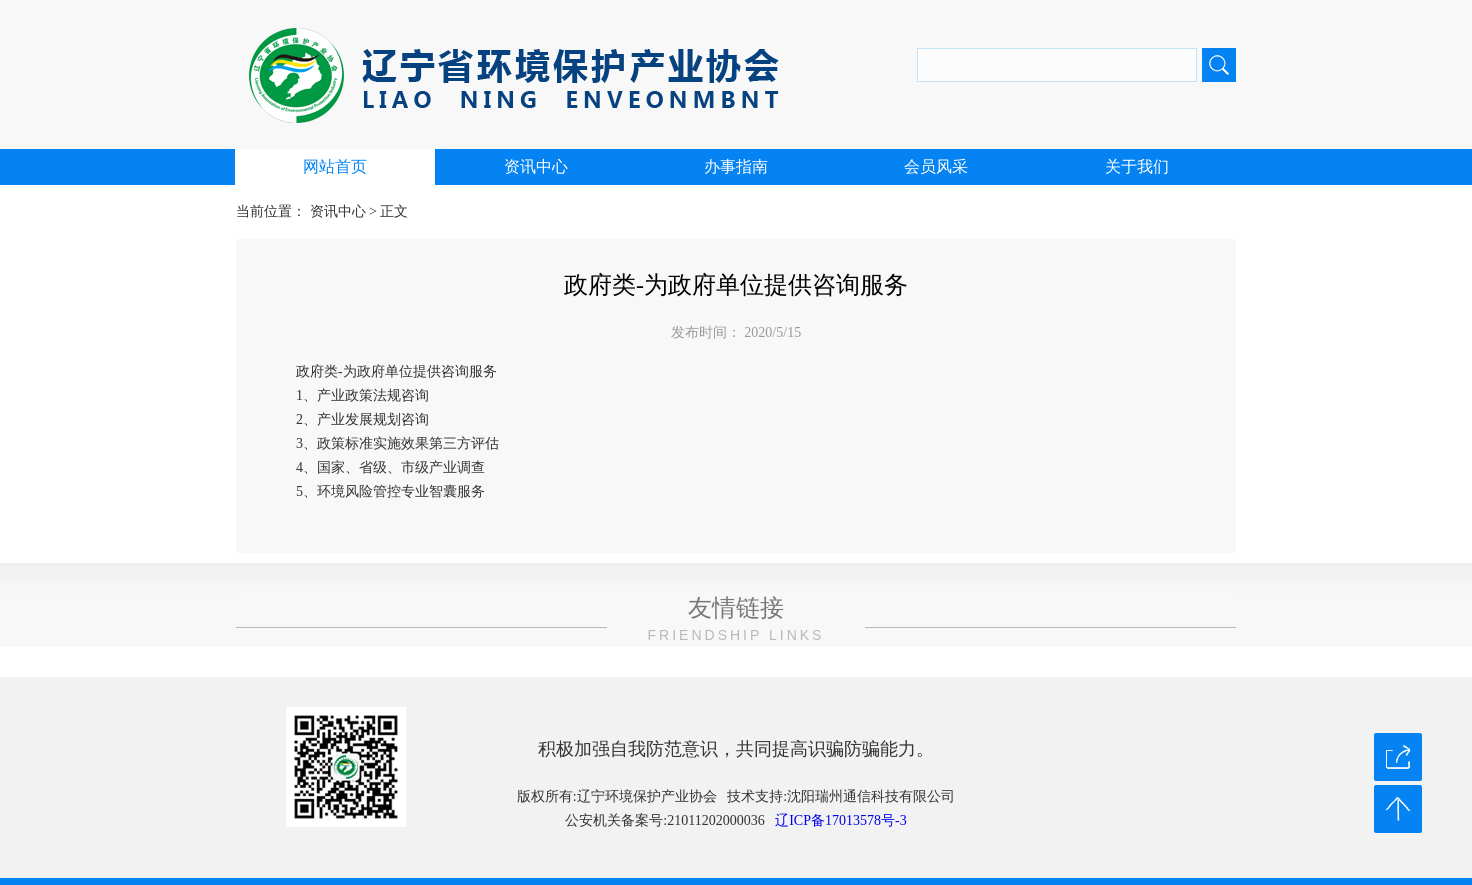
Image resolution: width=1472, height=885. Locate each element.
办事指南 (736, 166)
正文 (394, 211)
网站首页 (335, 166)
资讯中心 (536, 166)
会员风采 (936, 166)
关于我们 (1137, 166)
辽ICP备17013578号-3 (840, 820)
